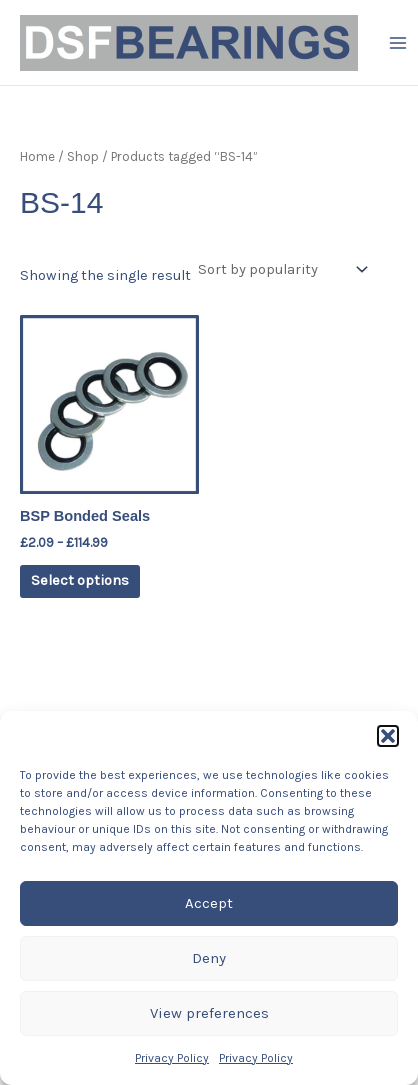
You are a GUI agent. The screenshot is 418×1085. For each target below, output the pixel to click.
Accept (209, 903)
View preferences (209, 1013)
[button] (388, 736)
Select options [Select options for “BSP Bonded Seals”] (80, 580)
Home (37, 156)
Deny (209, 958)
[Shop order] (281, 270)
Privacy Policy (172, 1058)
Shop (83, 156)
